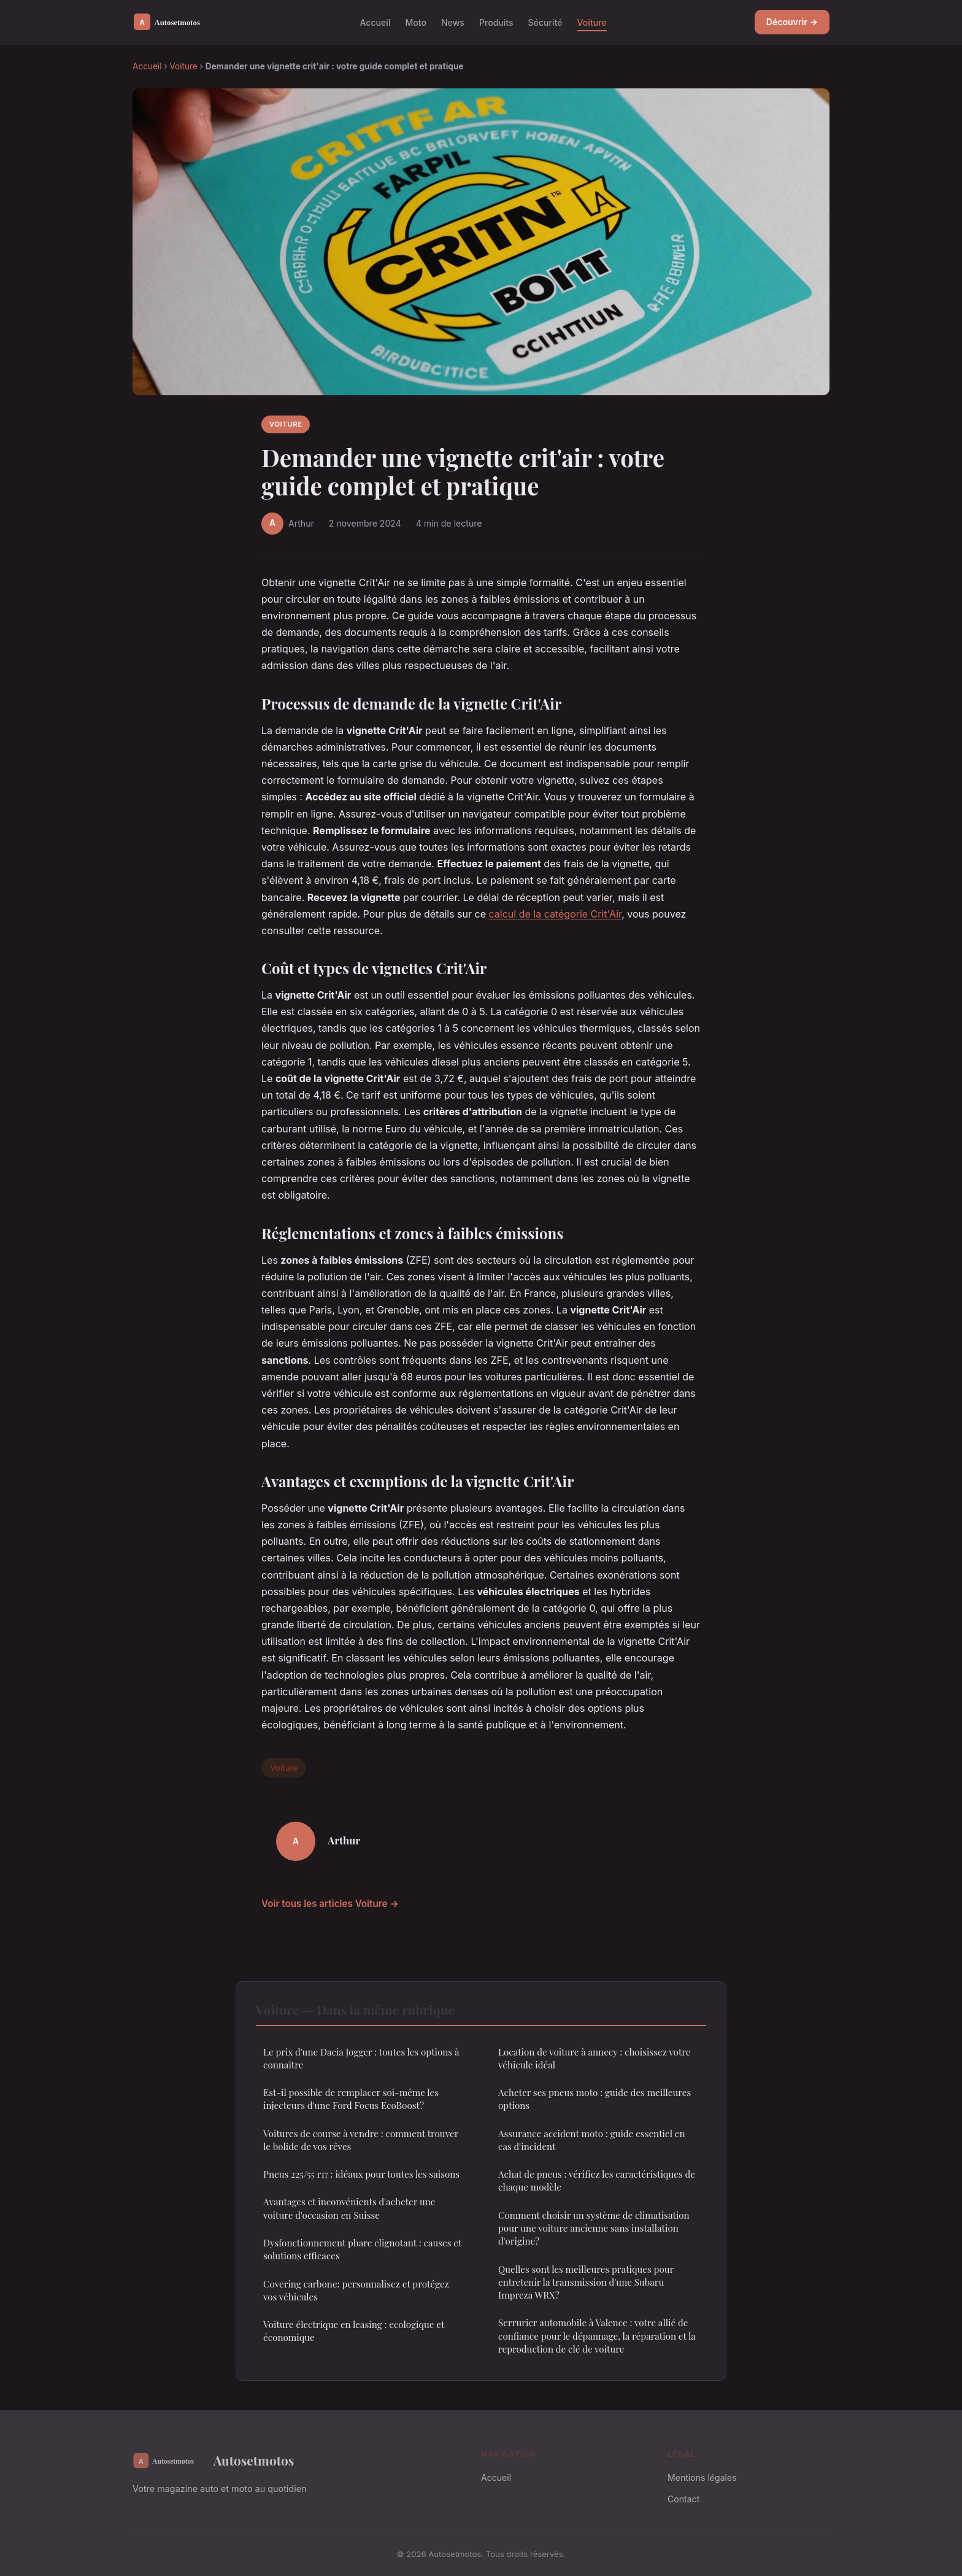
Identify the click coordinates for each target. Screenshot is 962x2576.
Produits (496, 22)
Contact (683, 2499)
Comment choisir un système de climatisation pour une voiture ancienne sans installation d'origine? (594, 2228)
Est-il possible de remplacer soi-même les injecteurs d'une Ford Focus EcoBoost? (351, 2098)
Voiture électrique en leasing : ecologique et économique (353, 2330)
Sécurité (545, 22)
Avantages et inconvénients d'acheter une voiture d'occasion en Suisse (349, 2208)
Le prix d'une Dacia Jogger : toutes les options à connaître (361, 2058)
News (452, 22)
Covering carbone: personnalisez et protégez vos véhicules (356, 2290)
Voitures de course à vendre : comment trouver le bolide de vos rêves (360, 2139)
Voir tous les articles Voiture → (330, 1903)
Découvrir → (792, 22)
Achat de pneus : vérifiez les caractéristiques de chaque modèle (596, 2180)
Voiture (592, 22)
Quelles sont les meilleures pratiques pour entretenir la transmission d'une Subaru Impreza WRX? (586, 2282)
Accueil (375, 22)
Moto (415, 22)
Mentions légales (702, 2477)
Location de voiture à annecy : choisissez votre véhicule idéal (594, 2058)
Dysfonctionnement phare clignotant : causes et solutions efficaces (362, 2249)
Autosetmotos (213, 2460)
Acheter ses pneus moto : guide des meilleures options (594, 2098)
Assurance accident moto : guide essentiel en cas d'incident (591, 2139)
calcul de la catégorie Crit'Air (555, 914)
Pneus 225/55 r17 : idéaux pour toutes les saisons (361, 2174)
